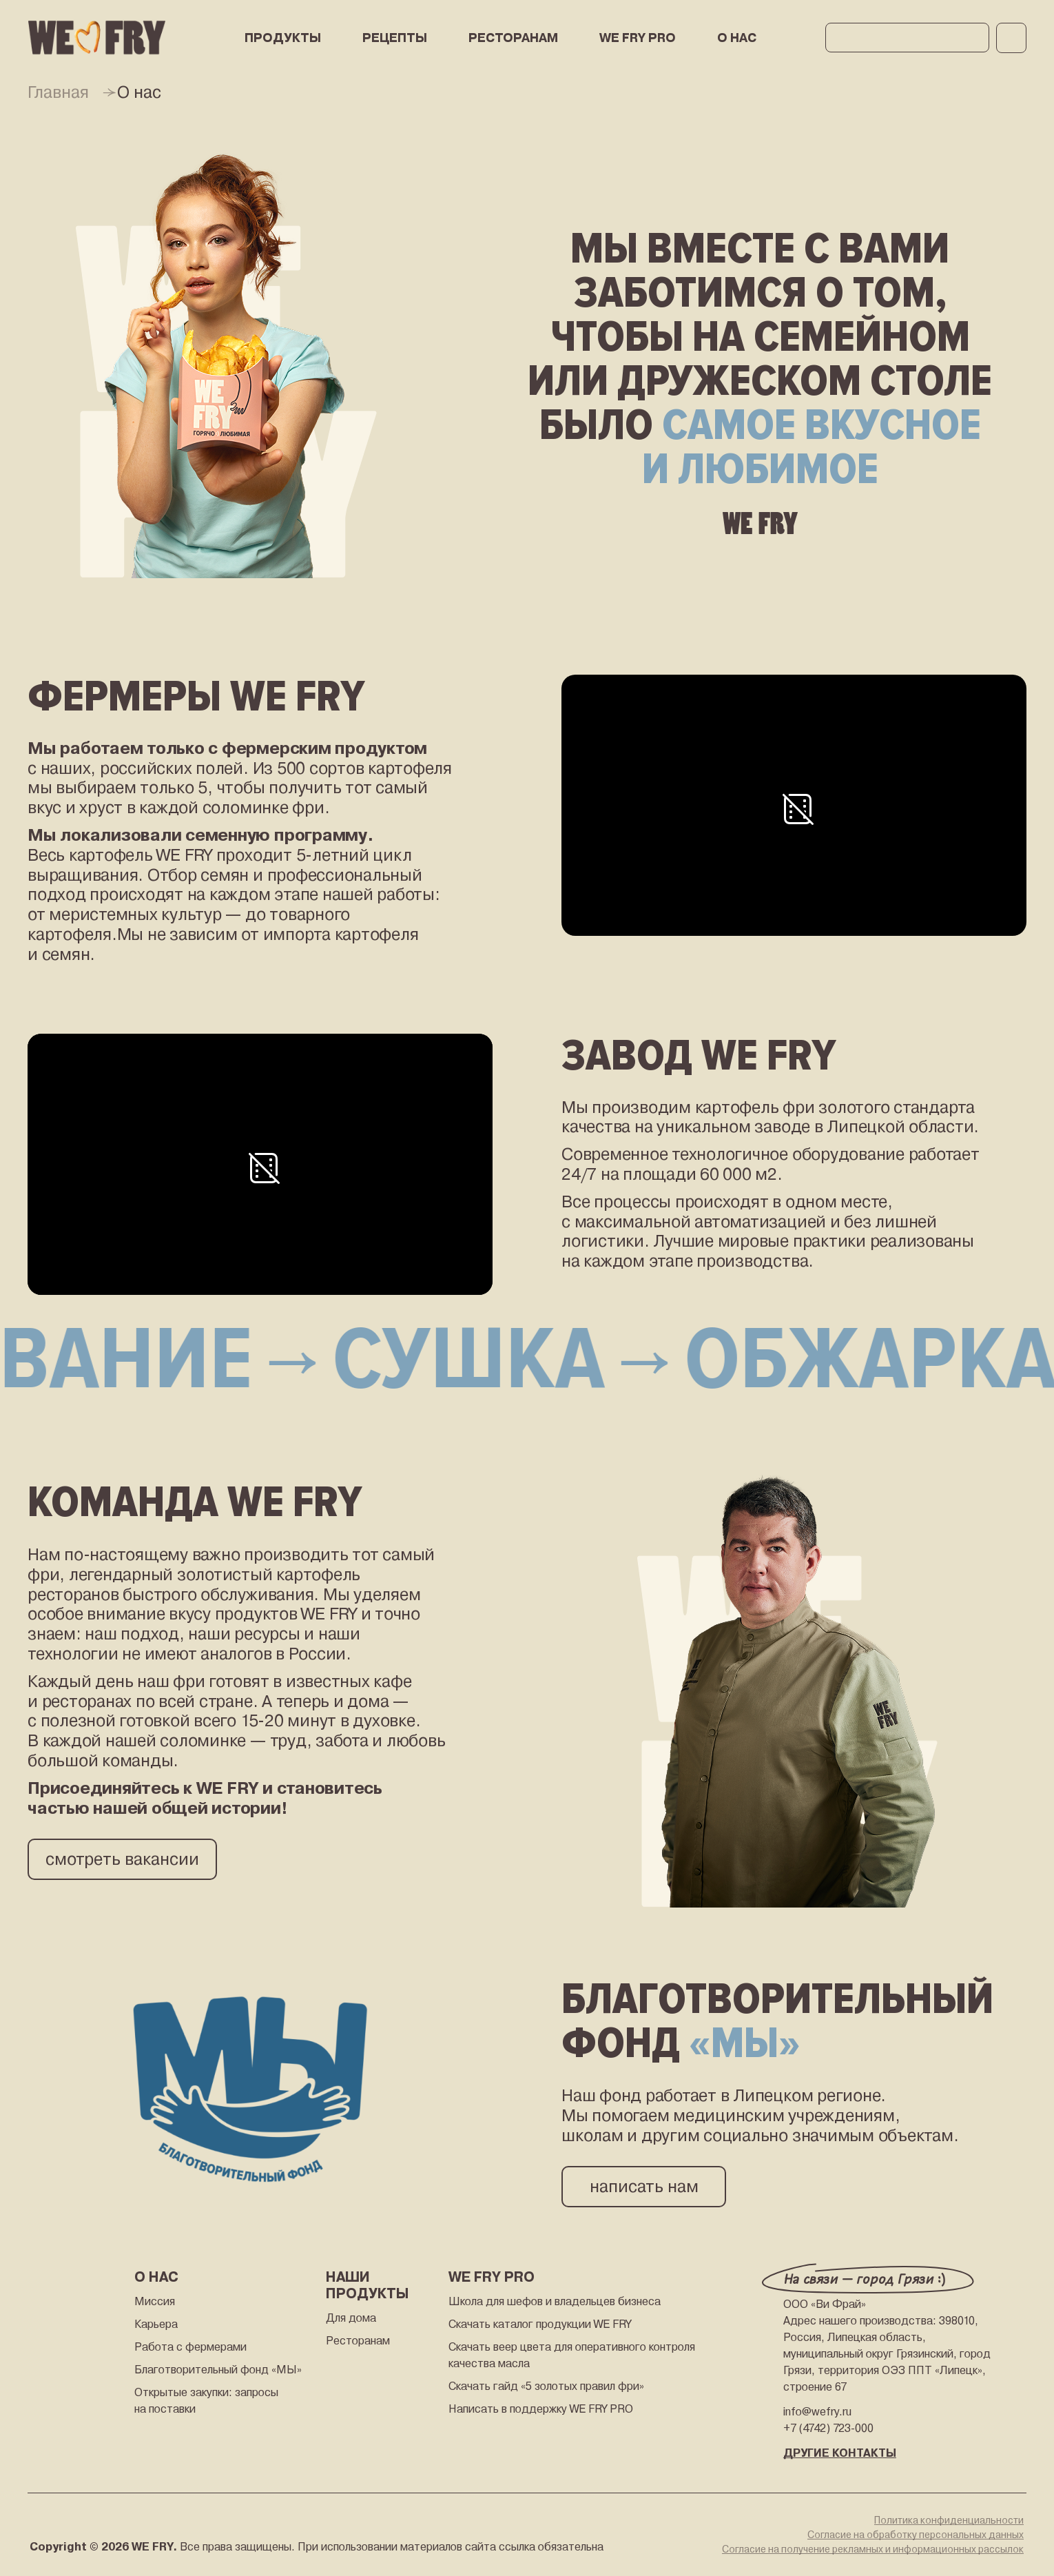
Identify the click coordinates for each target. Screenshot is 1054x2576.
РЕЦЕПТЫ (394, 37)
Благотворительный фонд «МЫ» (218, 2369)
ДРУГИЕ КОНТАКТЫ (839, 2453)
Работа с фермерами (190, 2346)
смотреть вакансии (122, 1859)
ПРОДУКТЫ (283, 37)
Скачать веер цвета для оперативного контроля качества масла (571, 2355)
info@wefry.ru (817, 2411)
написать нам (644, 2186)
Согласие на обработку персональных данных (915, 2534)
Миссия (154, 2301)
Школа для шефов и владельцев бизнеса (554, 2301)
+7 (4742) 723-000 (828, 2428)
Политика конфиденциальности (949, 2520)
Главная (58, 92)
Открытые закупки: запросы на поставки (206, 2400)
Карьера (156, 2324)
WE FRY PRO (637, 37)
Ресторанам (358, 2340)
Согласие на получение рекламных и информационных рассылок (873, 2549)
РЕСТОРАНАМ (513, 37)
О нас (736, 37)
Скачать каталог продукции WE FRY (539, 2324)
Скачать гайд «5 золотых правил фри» (546, 2386)
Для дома (351, 2317)
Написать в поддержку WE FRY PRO (540, 2408)
